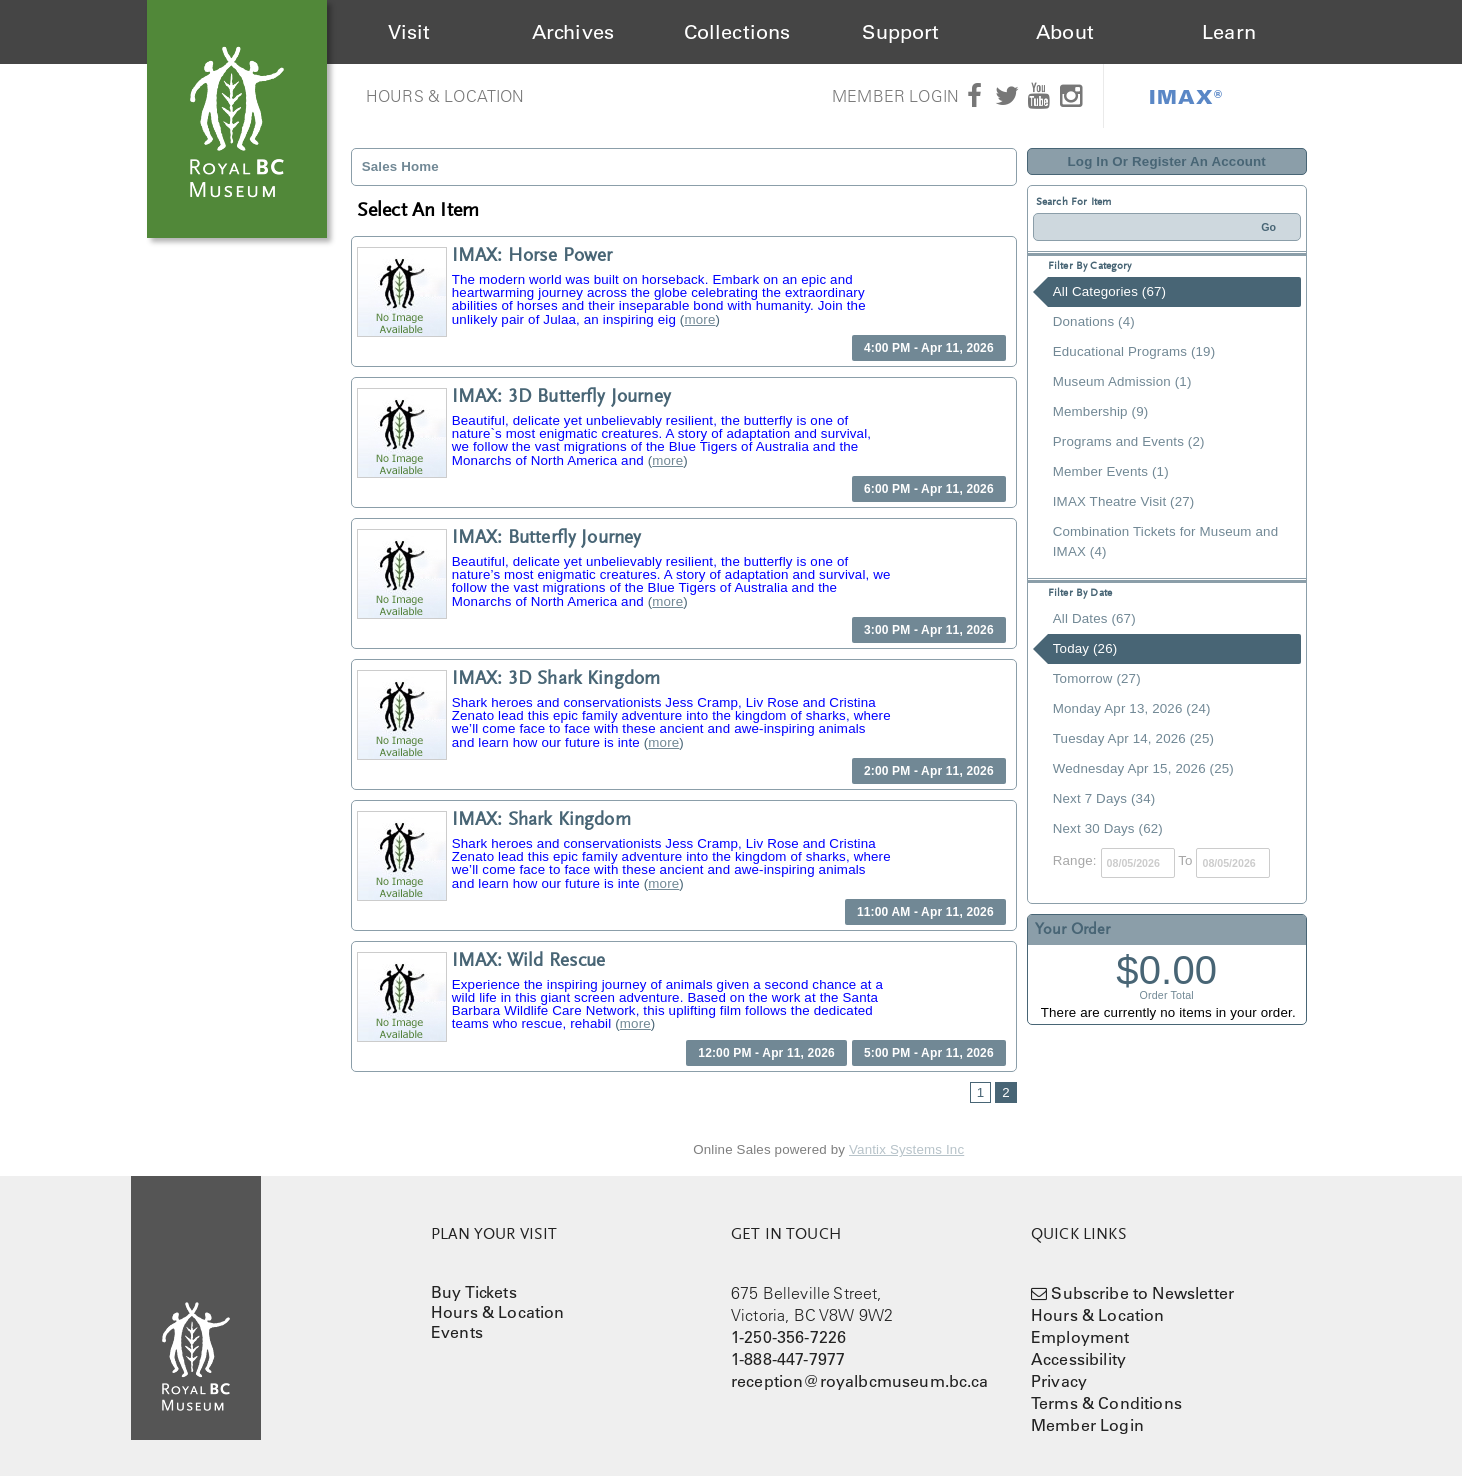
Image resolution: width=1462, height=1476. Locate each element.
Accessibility (1078, 1359)
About (1065, 32)
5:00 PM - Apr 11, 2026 (929, 1053)
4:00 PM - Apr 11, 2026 (929, 348)
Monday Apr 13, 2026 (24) (1132, 708)
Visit (409, 32)
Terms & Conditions (1106, 1403)
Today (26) (1085, 648)
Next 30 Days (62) (1108, 828)
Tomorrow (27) (1097, 678)
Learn (1229, 32)
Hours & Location (445, 96)
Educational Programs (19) (1134, 351)
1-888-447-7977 (788, 1359)
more (699, 319)
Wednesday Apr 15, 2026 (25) (1143, 768)
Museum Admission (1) (1122, 381)
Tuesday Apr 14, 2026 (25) (1133, 738)
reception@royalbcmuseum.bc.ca (860, 1381)
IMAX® (1186, 96)
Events (457, 1332)
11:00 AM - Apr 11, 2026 (925, 912)
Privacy (1059, 1381)
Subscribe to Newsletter (1142, 1293)
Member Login (895, 96)
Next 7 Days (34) (1104, 798)
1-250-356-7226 (788, 1337)
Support (900, 32)
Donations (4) (1094, 321)
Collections (737, 32)
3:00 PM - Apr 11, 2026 (929, 630)
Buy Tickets (474, 1292)
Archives (573, 32)
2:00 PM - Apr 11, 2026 (929, 771)
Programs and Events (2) (1129, 441)
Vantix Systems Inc (906, 1149)
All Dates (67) (1094, 618)
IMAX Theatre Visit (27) (1124, 501)
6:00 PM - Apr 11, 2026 (929, 489)
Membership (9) (1101, 411)
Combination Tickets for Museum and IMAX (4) (1165, 541)
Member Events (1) (1111, 471)
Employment (1080, 1337)
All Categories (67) (1109, 291)
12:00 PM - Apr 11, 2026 (766, 1053)
